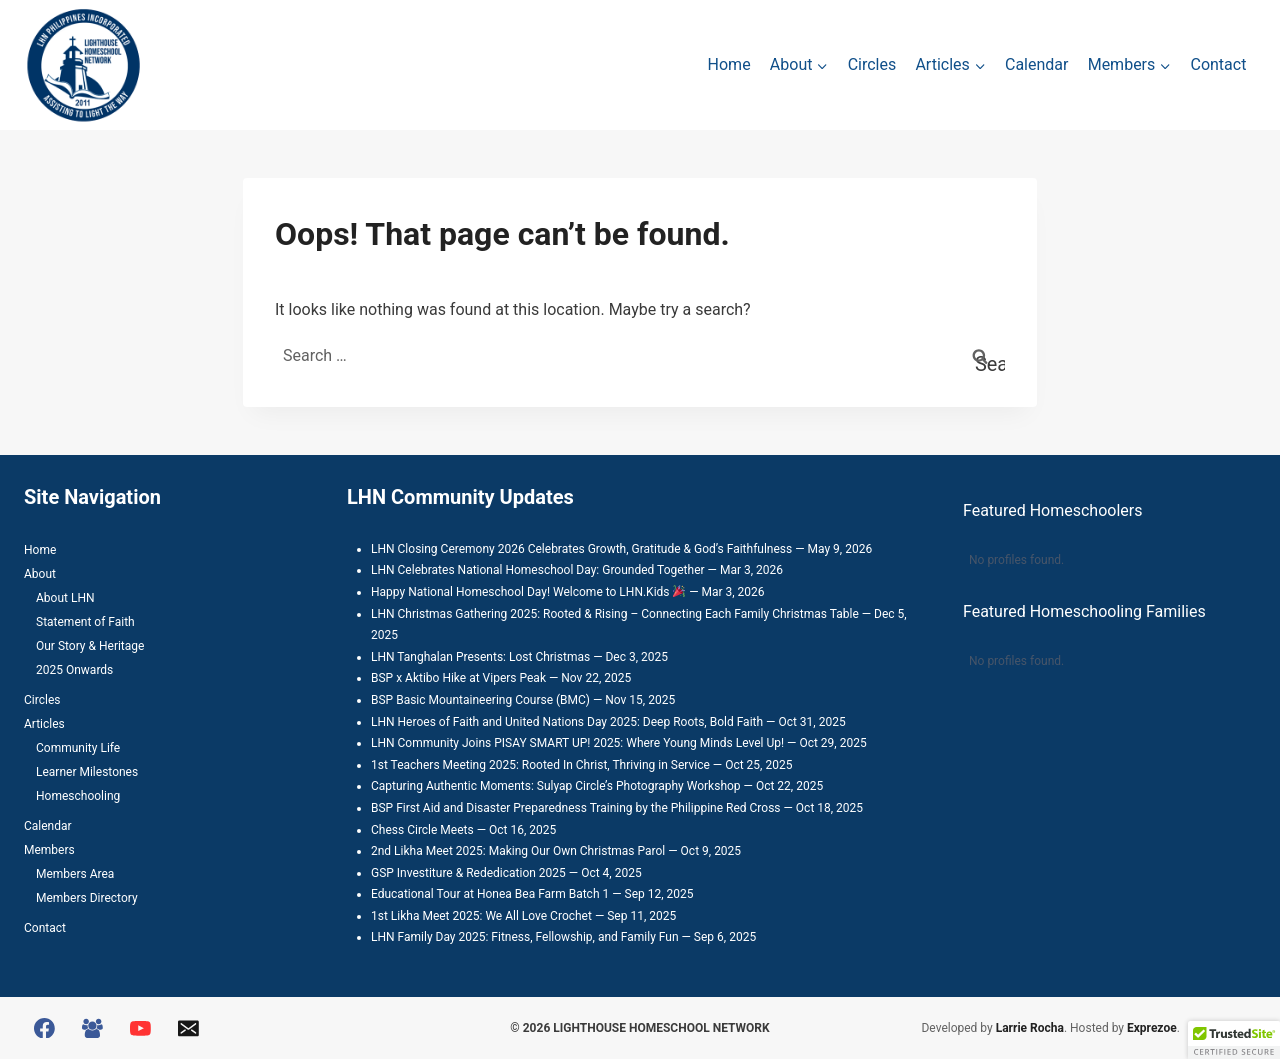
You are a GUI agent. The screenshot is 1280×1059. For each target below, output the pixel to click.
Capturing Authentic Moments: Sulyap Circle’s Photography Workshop (556, 786)
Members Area (75, 874)
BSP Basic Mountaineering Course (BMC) (480, 700)
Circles (872, 64)
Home (729, 64)
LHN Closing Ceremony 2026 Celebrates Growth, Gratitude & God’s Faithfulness (581, 549)
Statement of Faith (85, 622)
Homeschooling (78, 796)
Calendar (1036, 64)
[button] (1234, 1040)
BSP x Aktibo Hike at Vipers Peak (458, 678)
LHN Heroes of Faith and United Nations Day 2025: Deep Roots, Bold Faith (567, 722)
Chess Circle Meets (422, 830)
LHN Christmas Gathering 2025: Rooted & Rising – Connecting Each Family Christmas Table (615, 614)
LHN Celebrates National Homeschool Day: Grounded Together (538, 570)
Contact (1218, 64)
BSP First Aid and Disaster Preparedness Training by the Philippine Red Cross (576, 808)
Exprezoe (1152, 1028)
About (40, 574)
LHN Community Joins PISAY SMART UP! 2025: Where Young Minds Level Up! (577, 743)
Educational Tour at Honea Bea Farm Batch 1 (490, 894)
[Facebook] (45, 1028)
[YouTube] (141, 1028)
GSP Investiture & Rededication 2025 (468, 873)
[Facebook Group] (93, 1028)
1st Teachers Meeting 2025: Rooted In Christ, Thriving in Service (540, 765)
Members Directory (87, 898)
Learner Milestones (87, 772)
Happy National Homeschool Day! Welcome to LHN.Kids (528, 592)
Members (49, 850)
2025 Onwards (74, 670)
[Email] (188, 1028)
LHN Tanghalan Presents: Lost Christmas (480, 657)
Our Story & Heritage (90, 646)
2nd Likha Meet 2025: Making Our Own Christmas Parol (518, 851)
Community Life (78, 748)
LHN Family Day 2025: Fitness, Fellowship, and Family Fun (525, 937)
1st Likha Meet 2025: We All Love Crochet (481, 916)
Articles (44, 724)
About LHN (65, 598)
